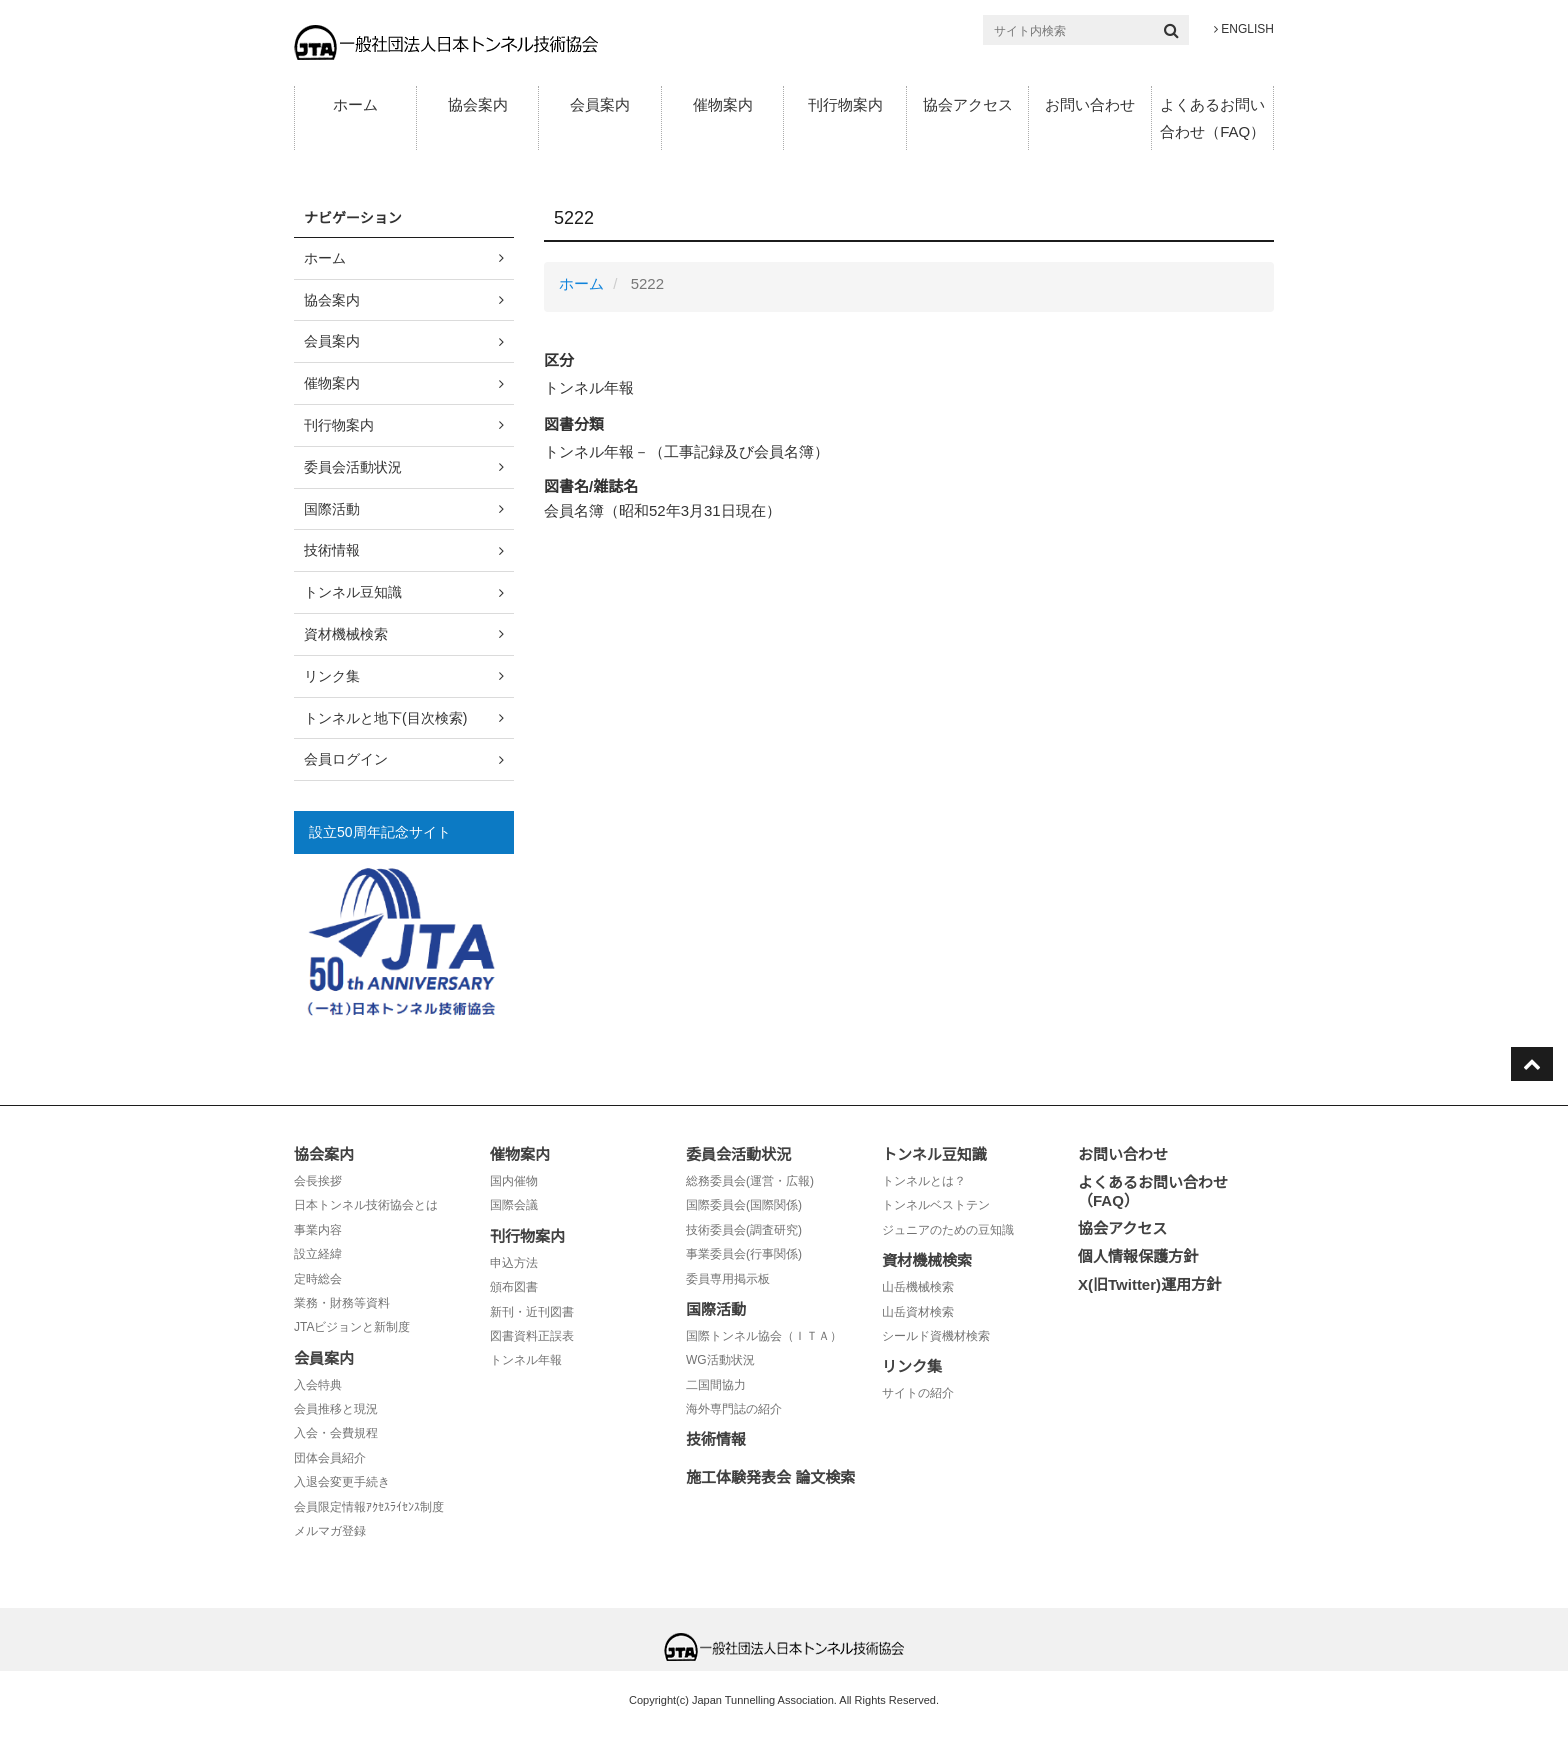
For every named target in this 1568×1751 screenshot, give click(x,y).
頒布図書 (514, 1287)
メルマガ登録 (330, 1531)
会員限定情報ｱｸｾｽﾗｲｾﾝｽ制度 (369, 1507)
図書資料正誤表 (532, 1336)
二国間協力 (716, 1385)
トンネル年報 (526, 1360)
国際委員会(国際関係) (744, 1205)
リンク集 (332, 676)
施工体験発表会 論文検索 (770, 1477)
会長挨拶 (318, 1181)
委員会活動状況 (353, 467)
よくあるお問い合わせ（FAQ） (1212, 118)
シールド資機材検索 (936, 1336)
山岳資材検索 (918, 1312)
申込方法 (514, 1263)
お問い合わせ (1090, 104)
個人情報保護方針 (1138, 1256)
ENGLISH (1244, 29)
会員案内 (600, 104)
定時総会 (318, 1279)
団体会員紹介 (330, 1458)
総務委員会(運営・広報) (750, 1181)
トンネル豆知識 (353, 592)
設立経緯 (318, 1254)
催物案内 (723, 104)
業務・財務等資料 (342, 1303)
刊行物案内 (845, 104)
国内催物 (514, 1181)
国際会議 (514, 1205)
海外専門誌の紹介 (734, 1409)
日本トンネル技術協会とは (366, 1205)
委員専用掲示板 (728, 1279)
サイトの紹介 (918, 1393)
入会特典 (318, 1385)
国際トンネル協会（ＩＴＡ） (764, 1336)
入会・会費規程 (336, 1433)
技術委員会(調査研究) (744, 1230)
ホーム (355, 104)
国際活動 (332, 509)
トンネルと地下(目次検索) (385, 718)
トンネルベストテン (936, 1205)
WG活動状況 (720, 1360)
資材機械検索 (346, 634)
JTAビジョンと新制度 (352, 1327)
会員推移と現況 (336, 1409)
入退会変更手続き (342, 1482)
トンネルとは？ (924, 1181)
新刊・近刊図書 (532, 1312)
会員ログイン (346, 759)
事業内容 (318, 1230)
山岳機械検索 (918, 1287)
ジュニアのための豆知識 (948, 1230)
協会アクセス (968, 104)
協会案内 (478, 104)
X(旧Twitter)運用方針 (1149, 1284)
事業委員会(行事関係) (744, 1254)
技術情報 (332, 550)
